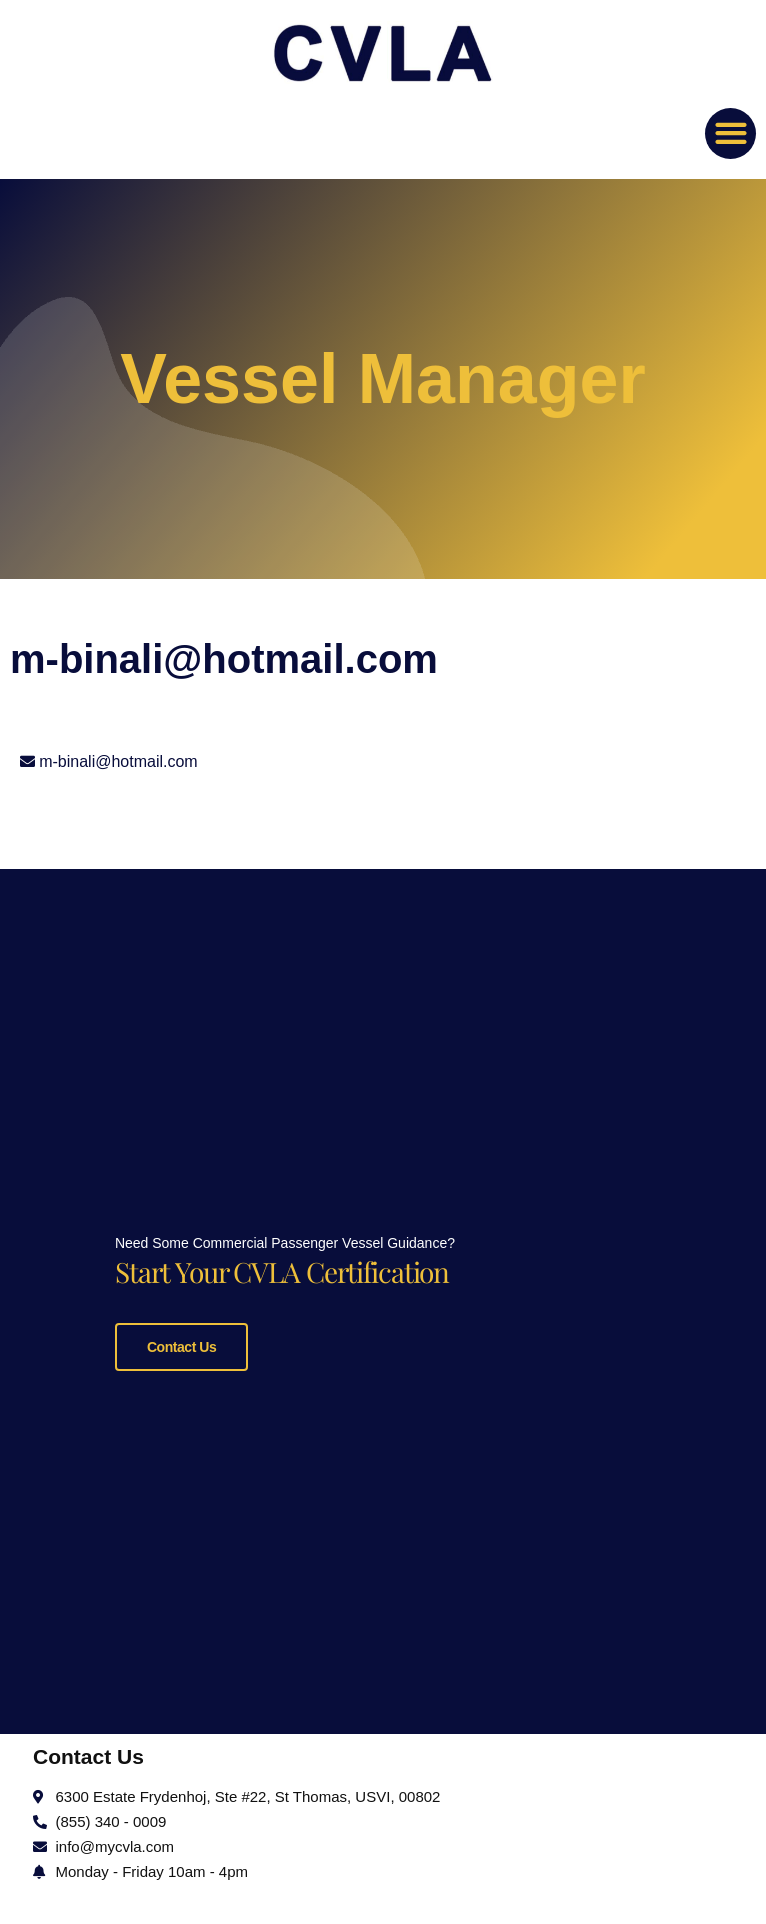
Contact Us (181, 1343)
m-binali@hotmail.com (118, 761)
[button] (730, 133)
